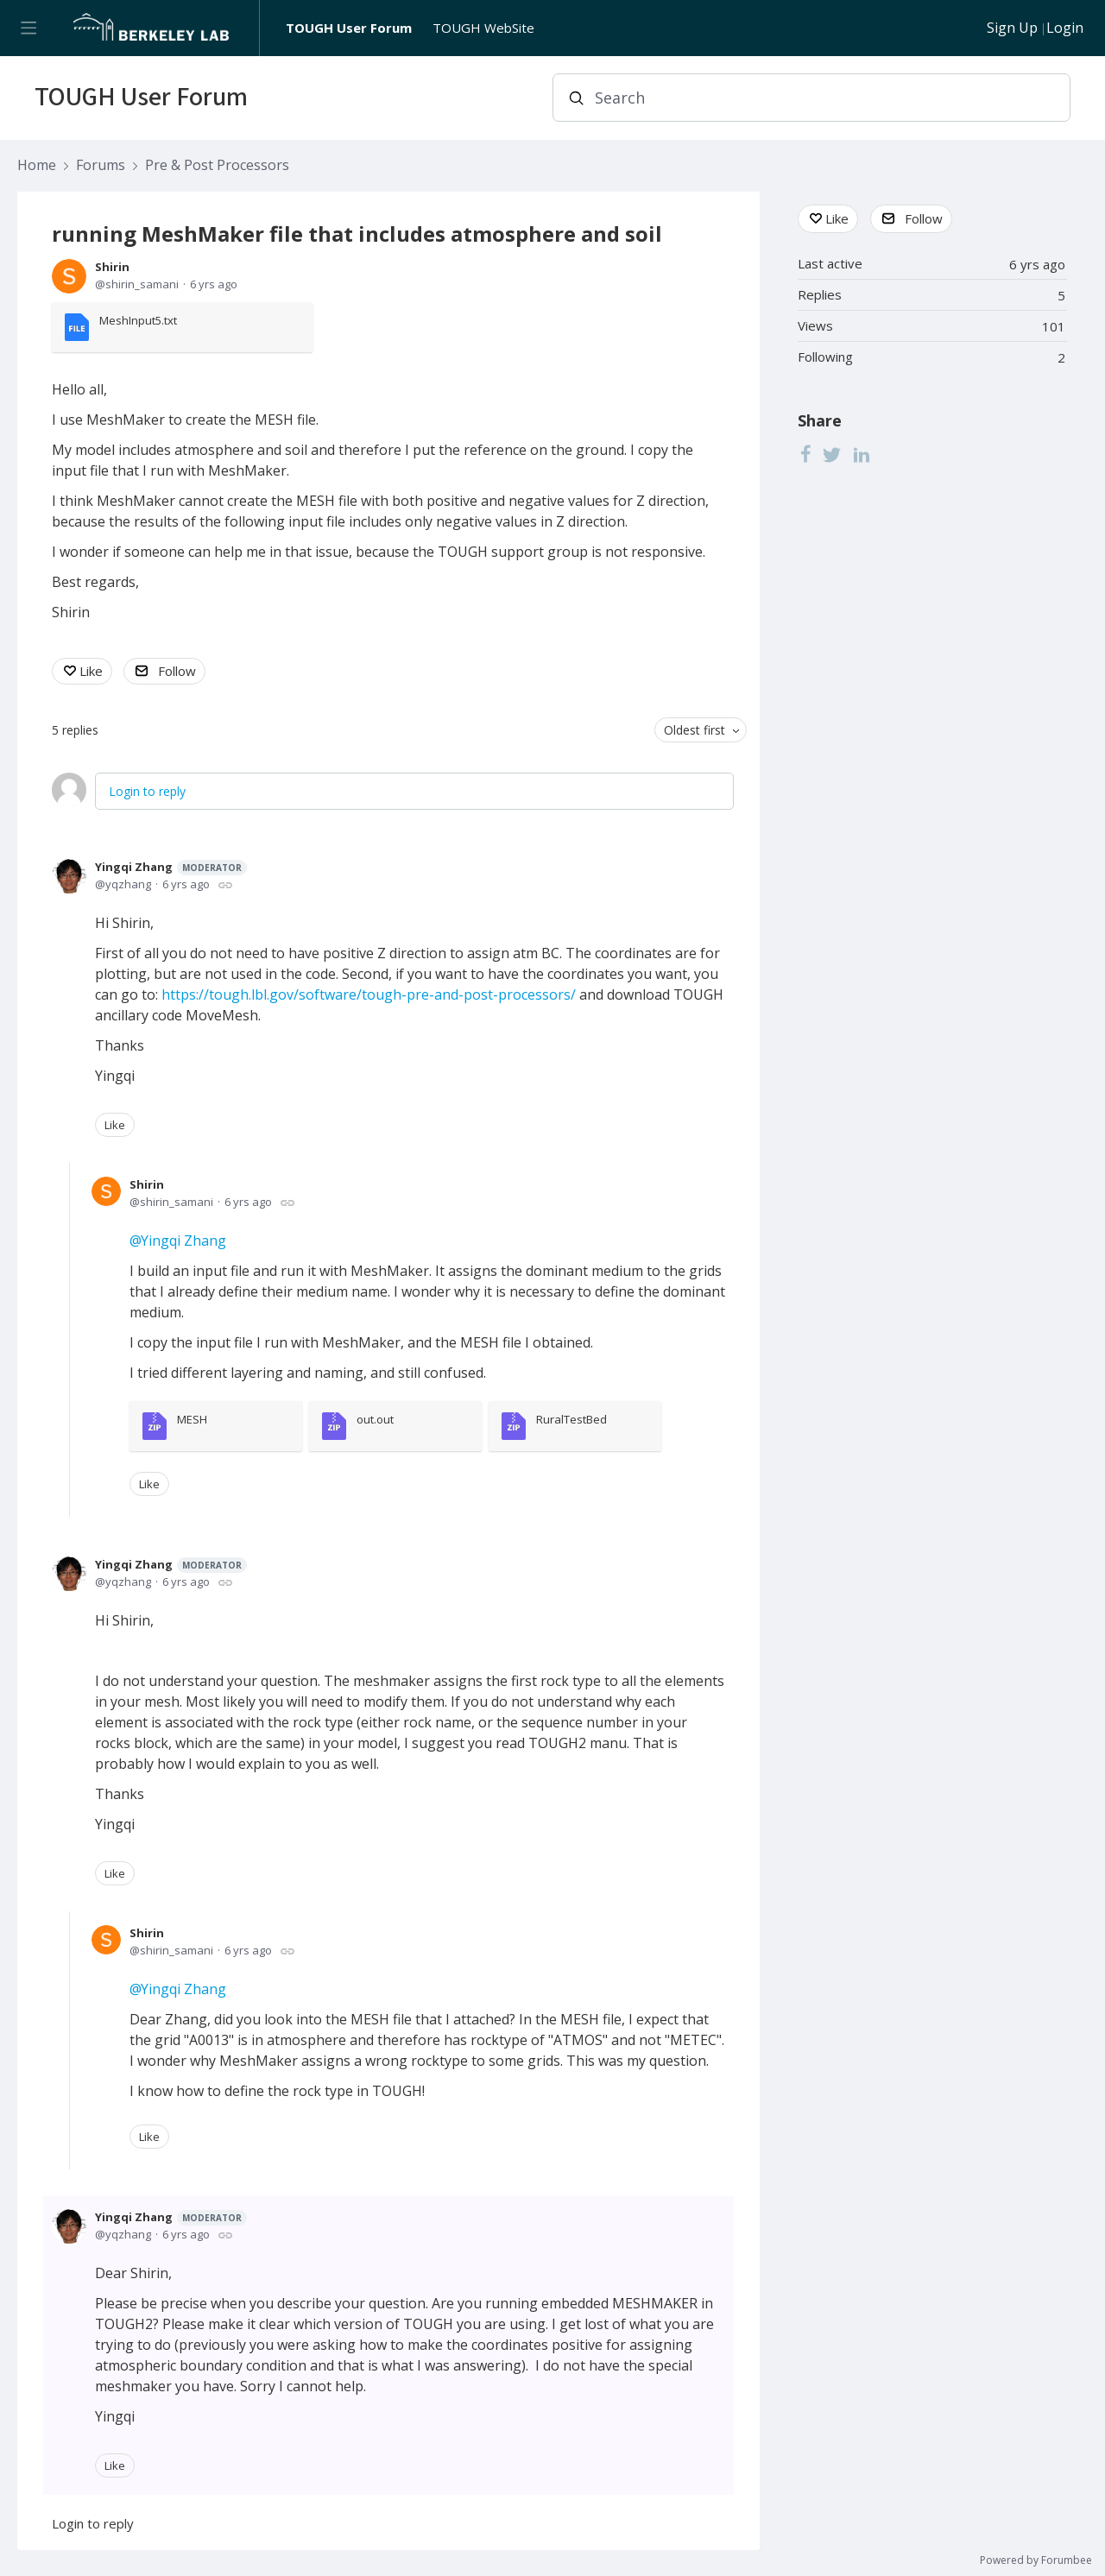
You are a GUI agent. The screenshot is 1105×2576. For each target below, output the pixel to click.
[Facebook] (805, 454)
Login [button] (1064, 28)
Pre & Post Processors (217, 165)
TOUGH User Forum (349, 27)
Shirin (112, 267)
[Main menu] (28, 28)
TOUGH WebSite (483, 27)
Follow (177, 670)
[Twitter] (832, 454)
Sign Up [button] (1012, 28)
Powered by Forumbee (1036, 2560)
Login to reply (147, 791)
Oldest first (694, 730)
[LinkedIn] (861, 454)
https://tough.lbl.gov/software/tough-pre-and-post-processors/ (368, 994)
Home (36, 165)
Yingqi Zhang (171, 867)
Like (91, 670)
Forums (100, 165)
